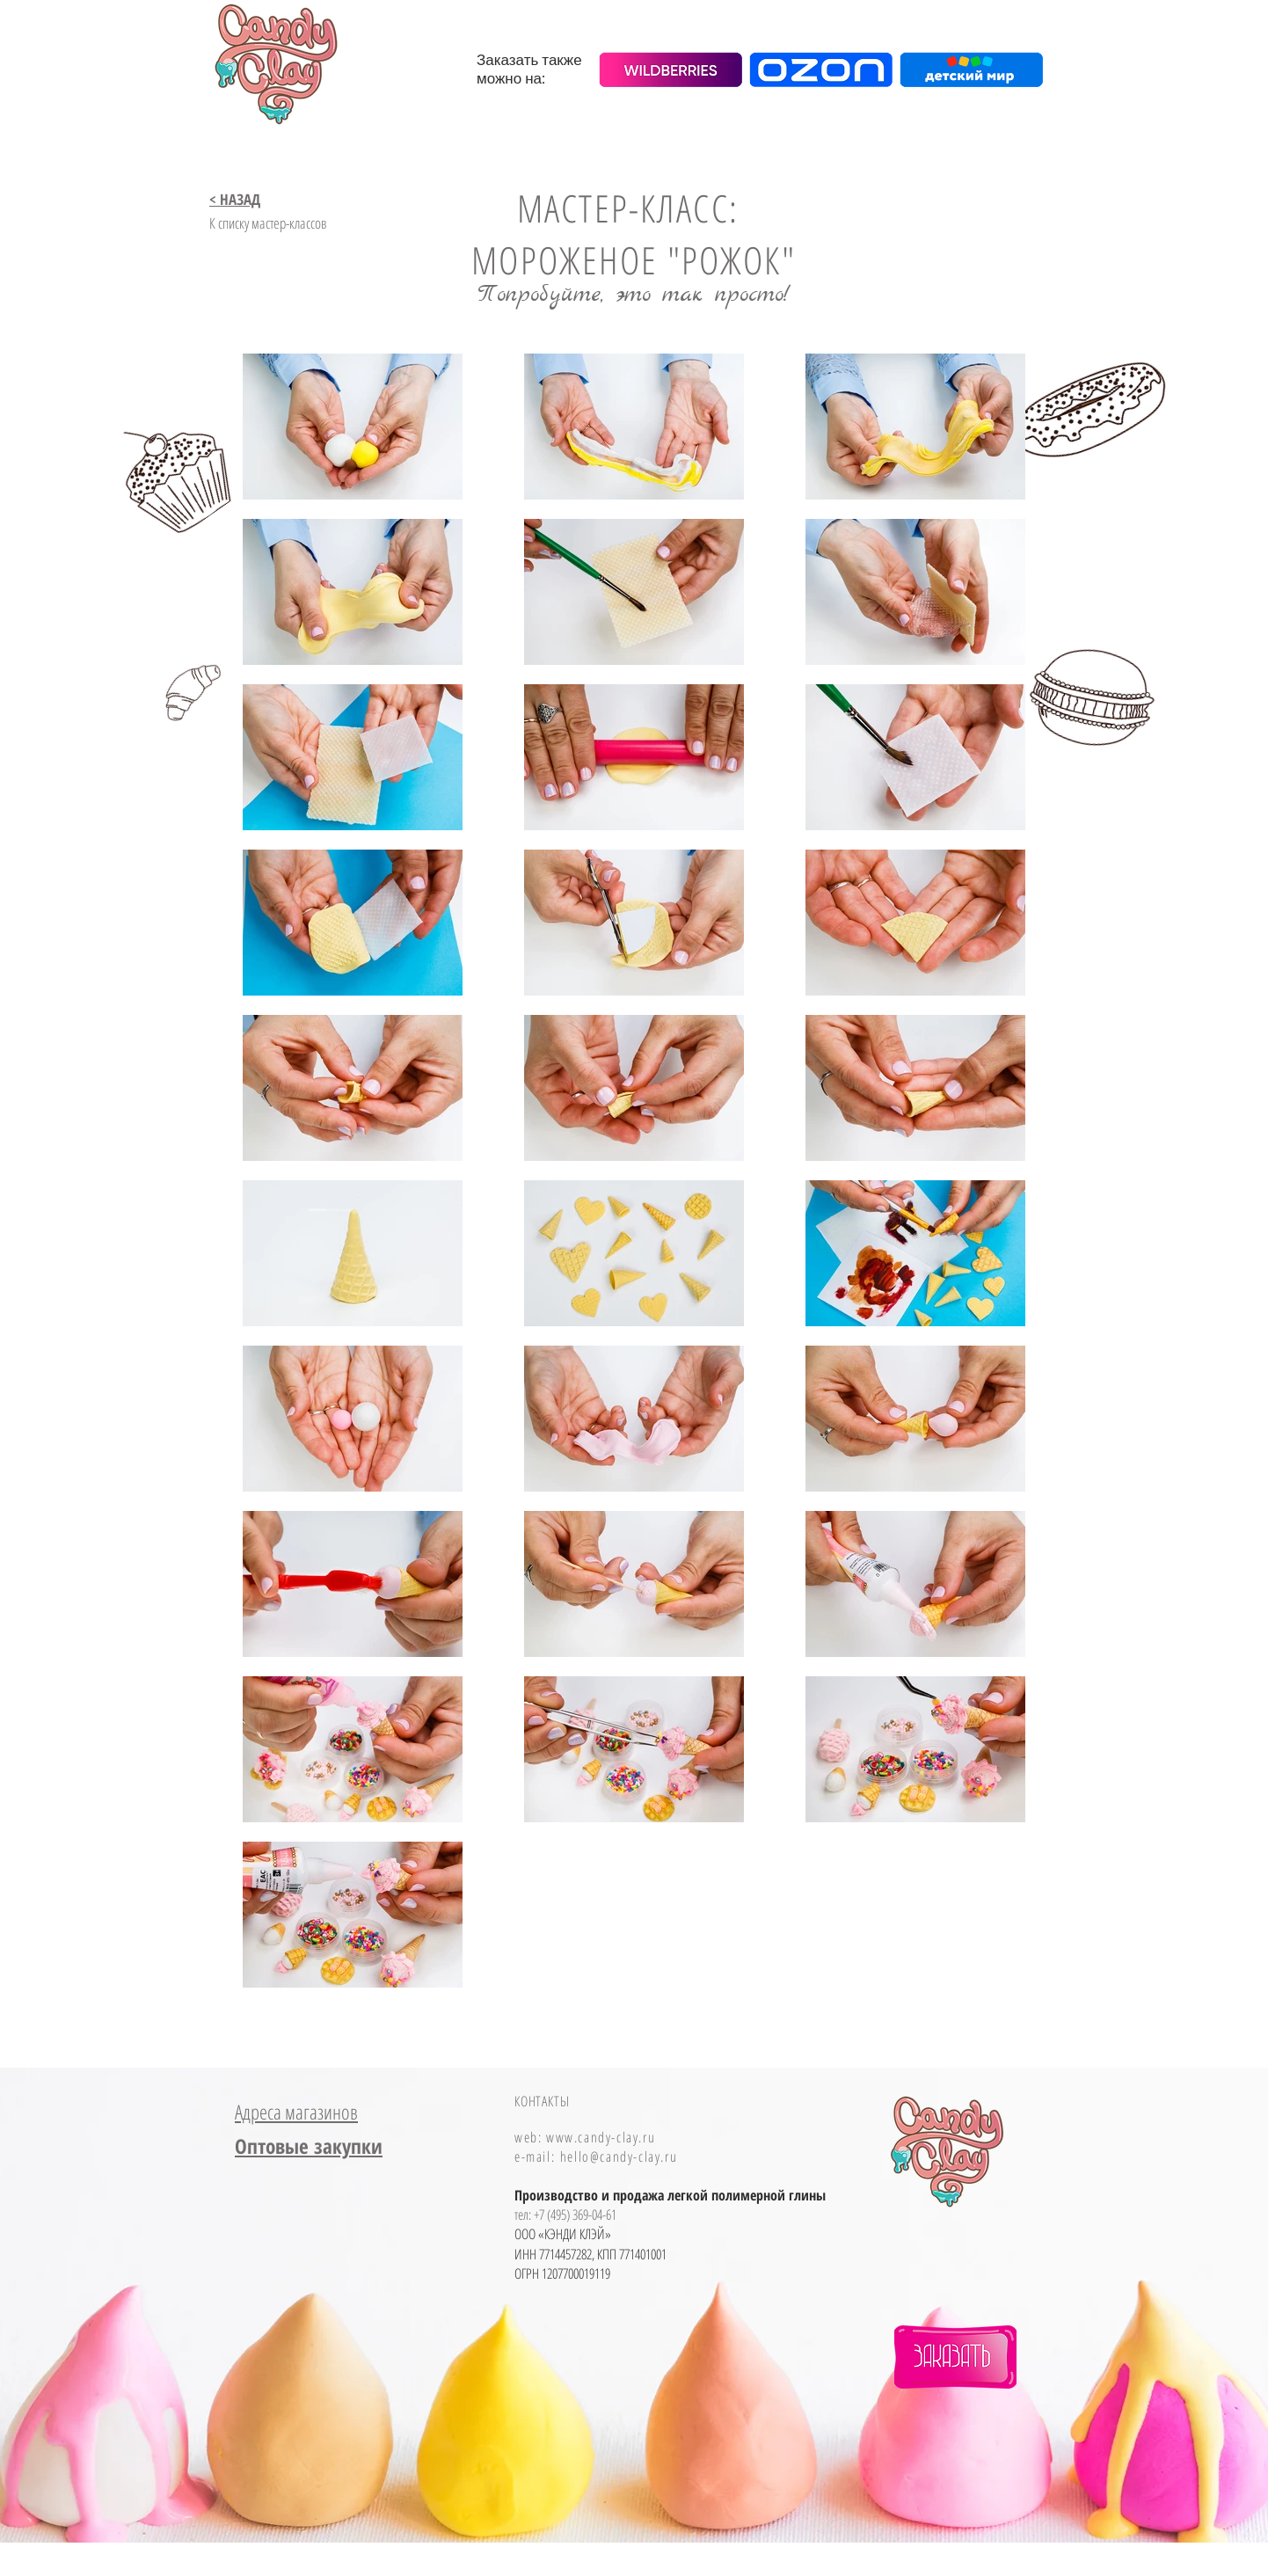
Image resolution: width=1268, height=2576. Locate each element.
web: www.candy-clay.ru (584, 2137)
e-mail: (537, 2156)
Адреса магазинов (296, 2112)
